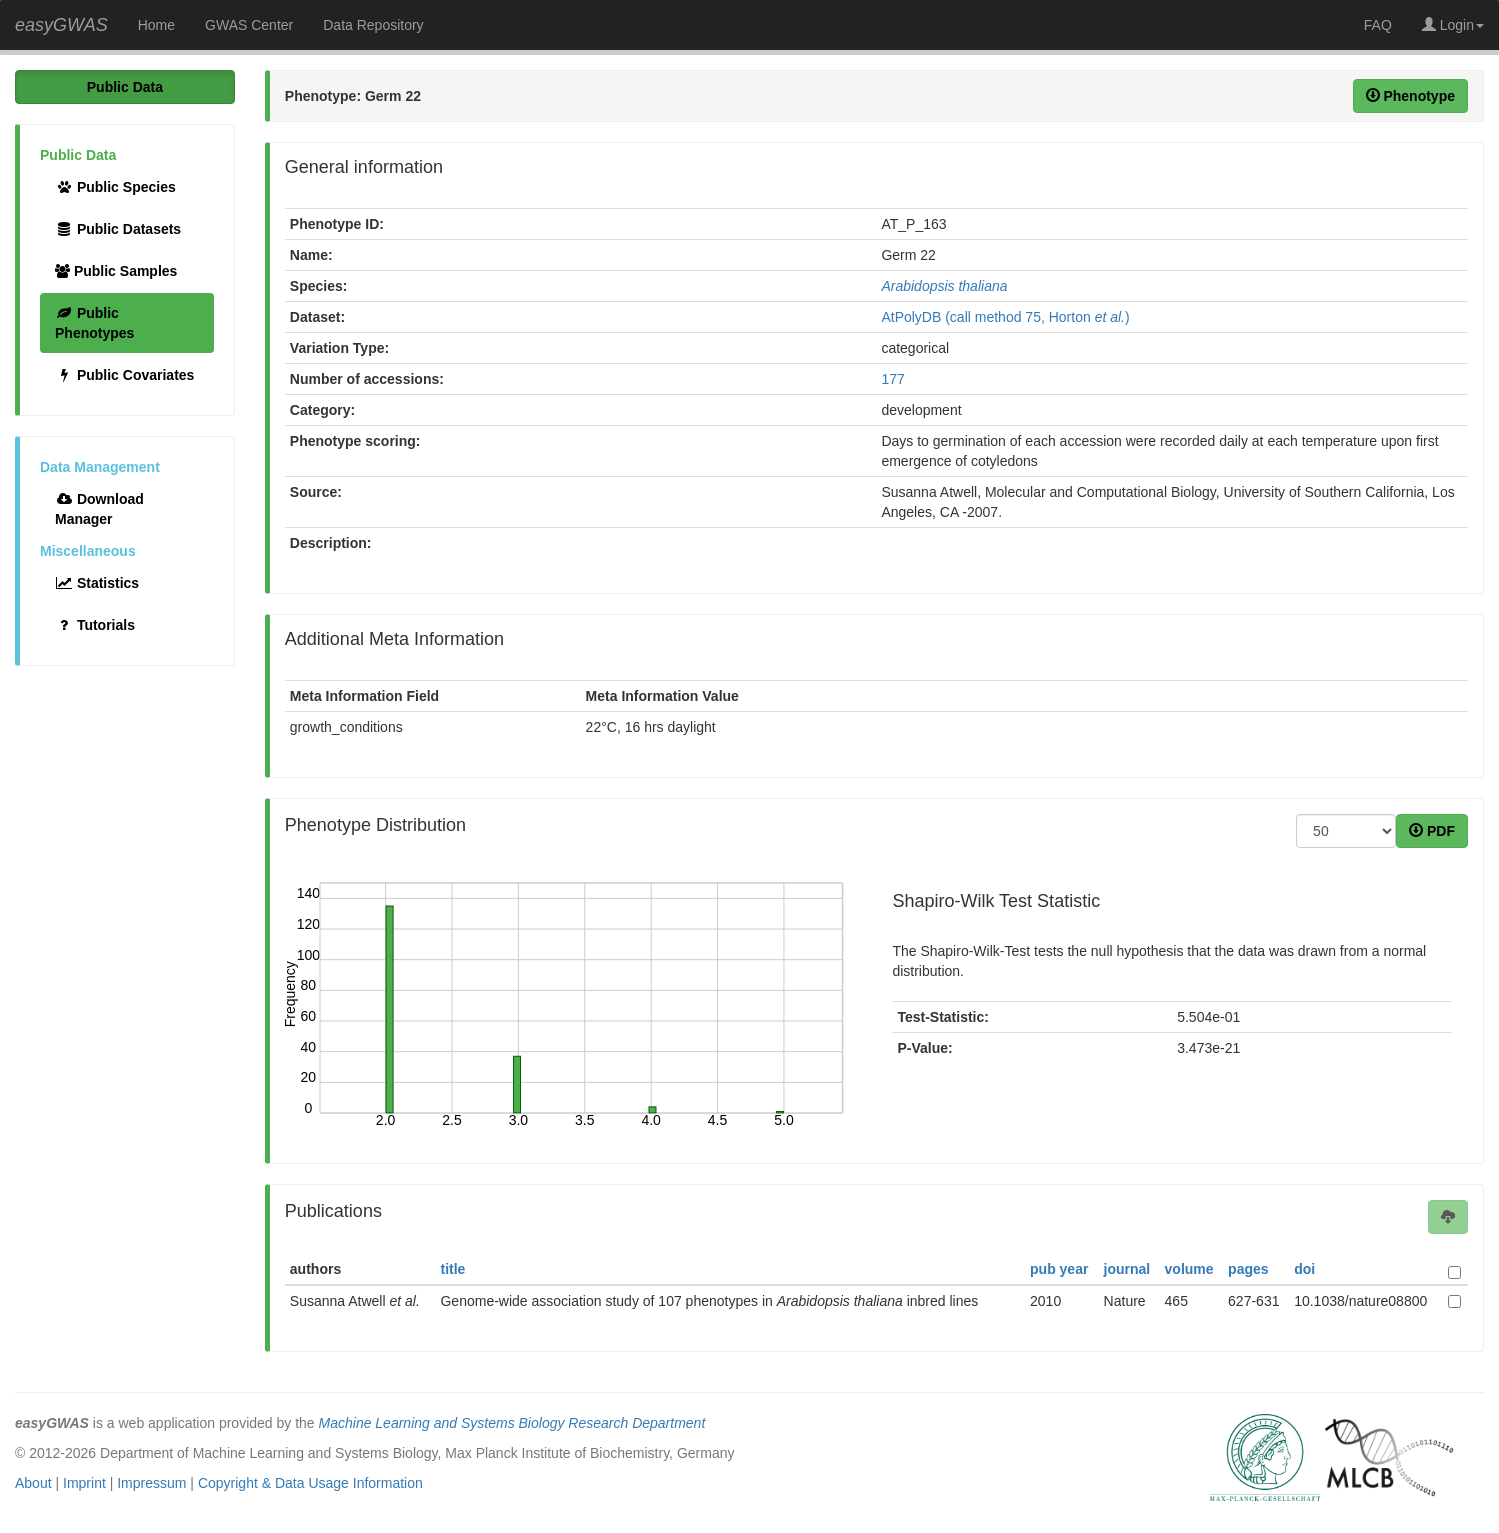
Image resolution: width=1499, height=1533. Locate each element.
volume (1189, 1269)
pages (1248, 1269)
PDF (1432, 831)
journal (1127, 1269)
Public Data (125, 87)
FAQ (1378, 25)
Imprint (84, 1483)
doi (1304, 1269)
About (33, 1483)
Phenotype (1410, 96)
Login (1453, 25)
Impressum (151, 1483)
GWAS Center (249, 25)
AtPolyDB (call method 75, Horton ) (1005, 317)
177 (892, 379)
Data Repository (373, 25)
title (452, 1269)
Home (156, 25)
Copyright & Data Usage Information (310, 1483)
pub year (1059, 1269)
